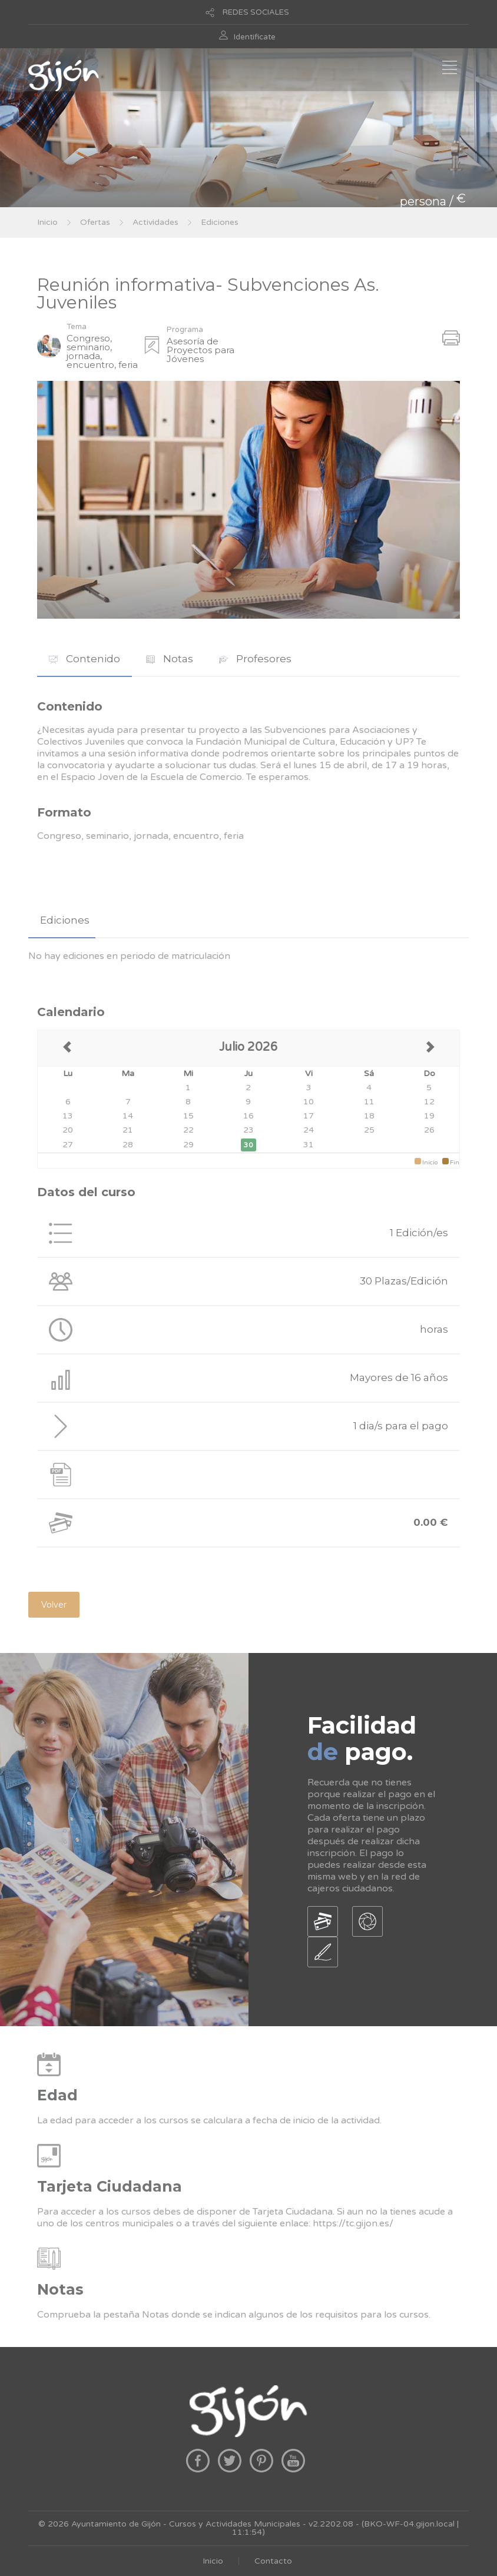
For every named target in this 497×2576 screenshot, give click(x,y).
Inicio (47, 222)
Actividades (155, 222)
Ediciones (219, 222)
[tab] (84, 659)
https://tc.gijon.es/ (353, 2223)
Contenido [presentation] (84, 659)
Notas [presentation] (169, 659)
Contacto (273, 2561)
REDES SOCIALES (256, 12)
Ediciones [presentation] (65, 920)
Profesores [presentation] (255, 659)
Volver (54, 1604)
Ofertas (95, 222)
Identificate (255, 37)
